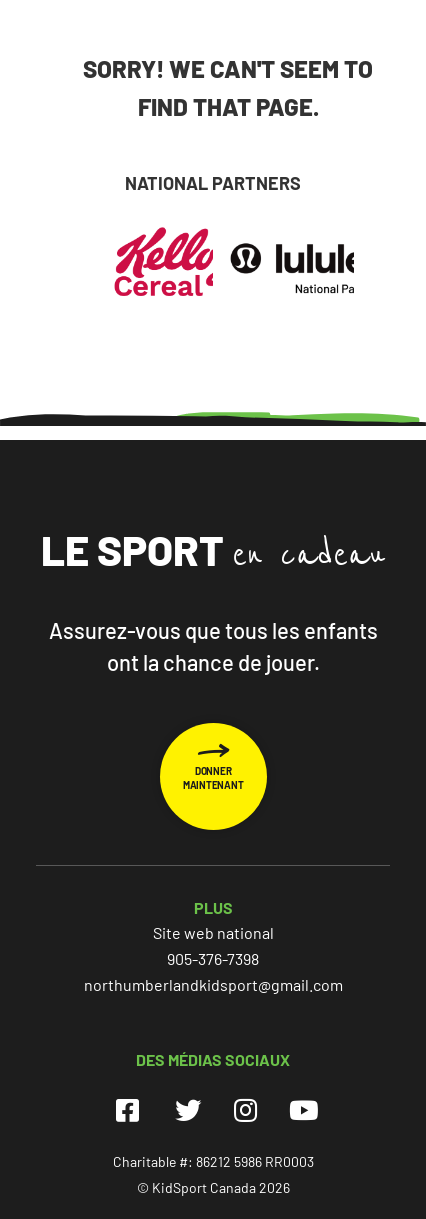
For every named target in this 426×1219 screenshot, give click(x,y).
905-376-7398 (213, 958)
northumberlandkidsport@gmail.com (213, 984)
